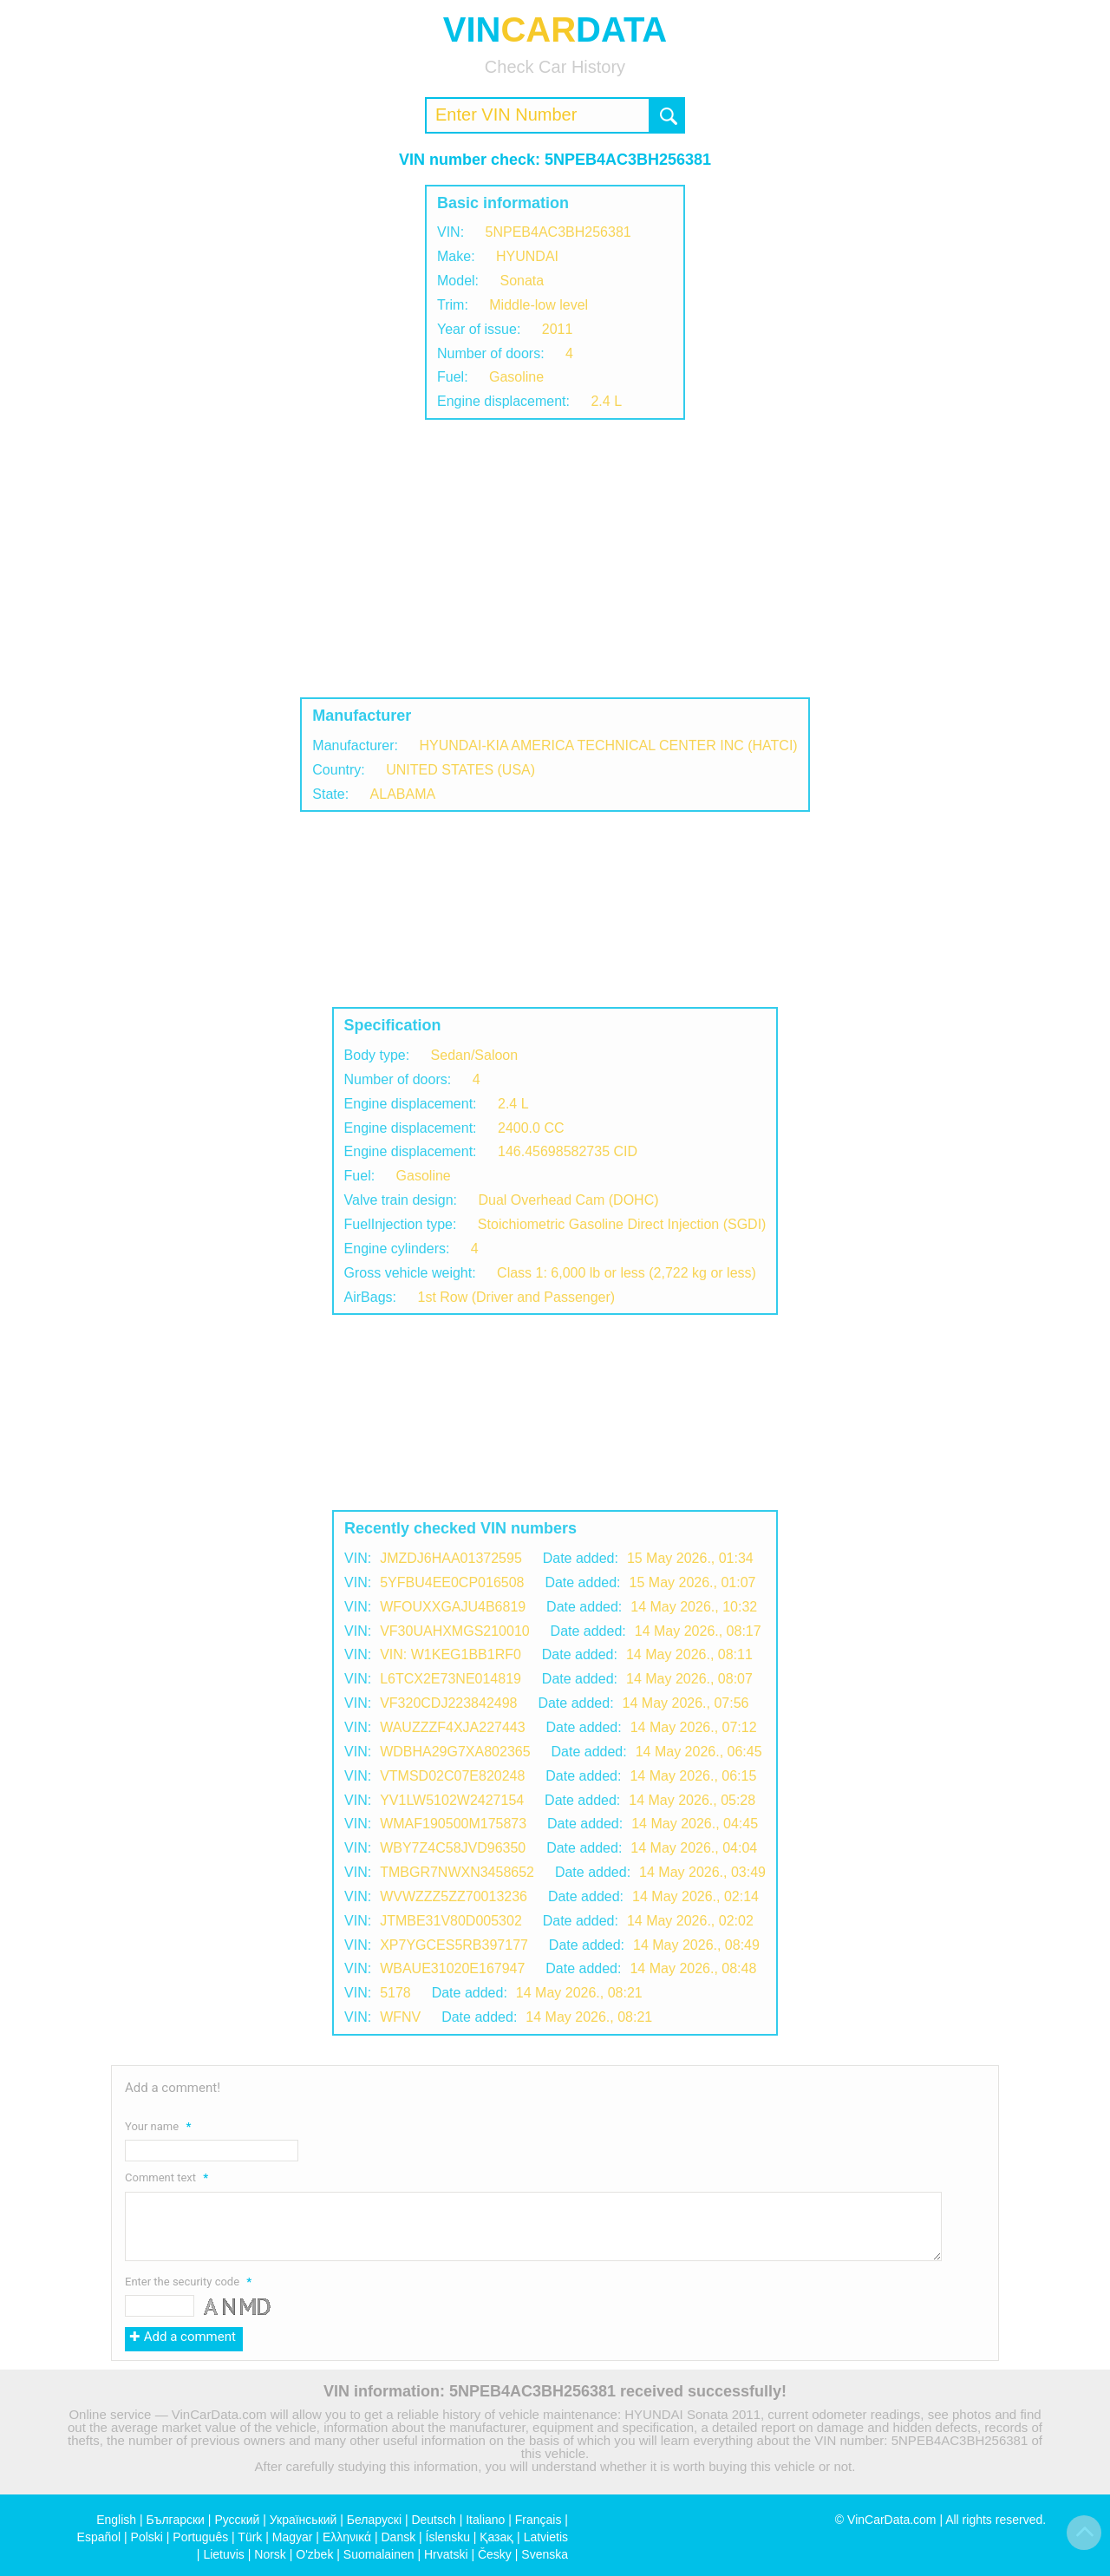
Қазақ (496, 2537)
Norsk (270, 2554)
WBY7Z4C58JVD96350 (453, 1847)
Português (200, 2537)
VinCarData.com (891, 2520)
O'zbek (314, 2554)
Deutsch (433, 2520)
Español (99, 2537)
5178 (395, 1992)
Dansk (398, 2537)
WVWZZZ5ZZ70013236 (453, 1896)
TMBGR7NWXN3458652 (457, 1872)
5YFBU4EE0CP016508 (452, 1582)
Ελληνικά (347, 2537)
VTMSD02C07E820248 (452, 1776)
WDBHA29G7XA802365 (455, 1751)
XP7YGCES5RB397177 (454, 1945)
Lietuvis (223, 2554)
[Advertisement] (555, 558)
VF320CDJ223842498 (448, 1703)
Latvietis (546, 2537)
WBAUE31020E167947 (452, 1968)
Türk (250, 2537)
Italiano (485, 2520)
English (116, 2520)
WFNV (400, 2017)
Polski (147, 2537)
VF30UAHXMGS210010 (455, 1631)
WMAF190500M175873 (453, 1823)
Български (176, 2520)
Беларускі (374, 2520)
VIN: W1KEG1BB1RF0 (450, 1654)
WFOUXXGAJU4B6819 (453, 1606)
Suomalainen (379, 2554)
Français (538, 2520)
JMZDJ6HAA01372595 (451, 1558)
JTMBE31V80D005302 (451, 1920)
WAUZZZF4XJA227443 (452, 1727)
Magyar (292, 2537)
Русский (236, 2520)
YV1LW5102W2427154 (452, 1800)
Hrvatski (446, 2554)
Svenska (544, 2554)
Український (303, 2520)
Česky (495, 2554)
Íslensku (448, 2537)
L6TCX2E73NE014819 (450, 1678)
